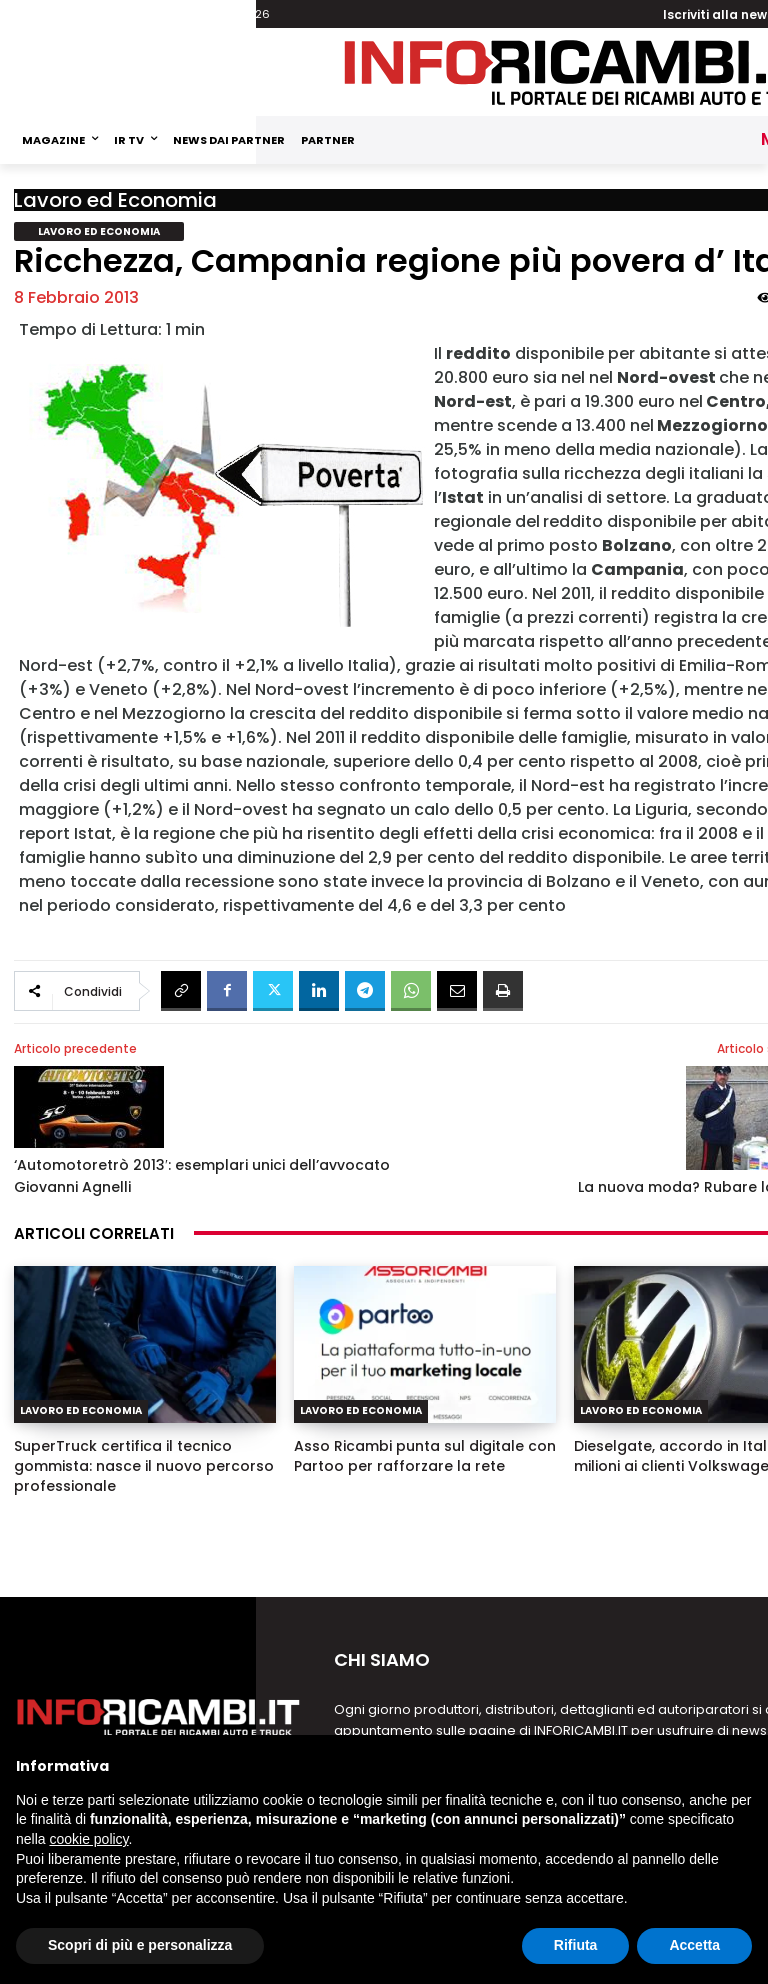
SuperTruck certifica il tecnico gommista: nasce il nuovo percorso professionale (144, 1466)
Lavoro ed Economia (115, 200)
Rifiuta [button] (576, 1945)
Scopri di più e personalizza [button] (140, 1945)
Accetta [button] (694, 1945)
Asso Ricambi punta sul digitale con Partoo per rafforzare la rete (425, 1456)
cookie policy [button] (88, 1839)
